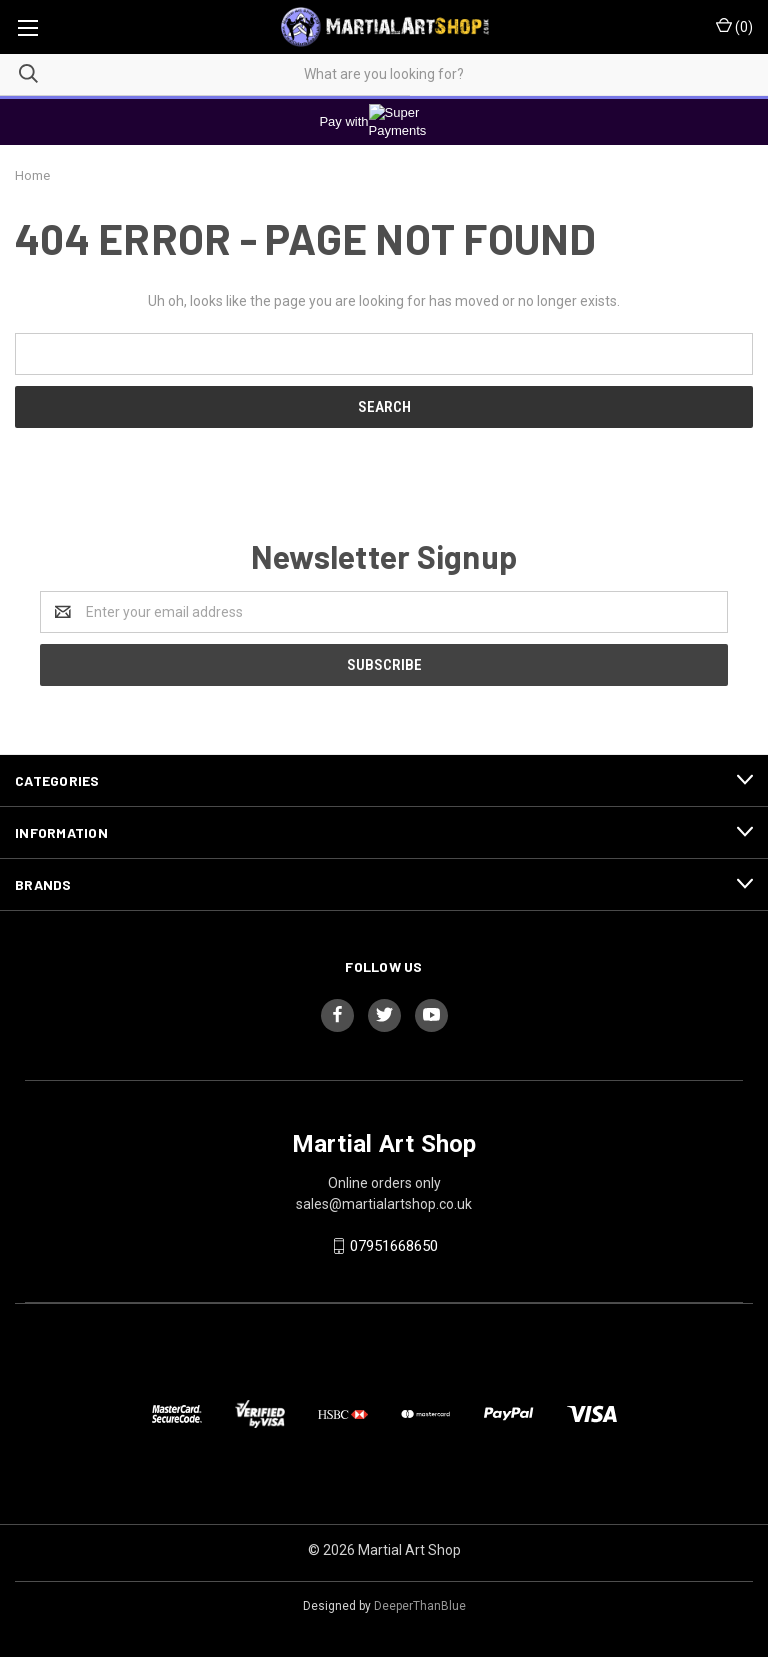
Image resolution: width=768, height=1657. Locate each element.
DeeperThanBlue (420, 1606)
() (734, 26)
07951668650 (394, 1246)
